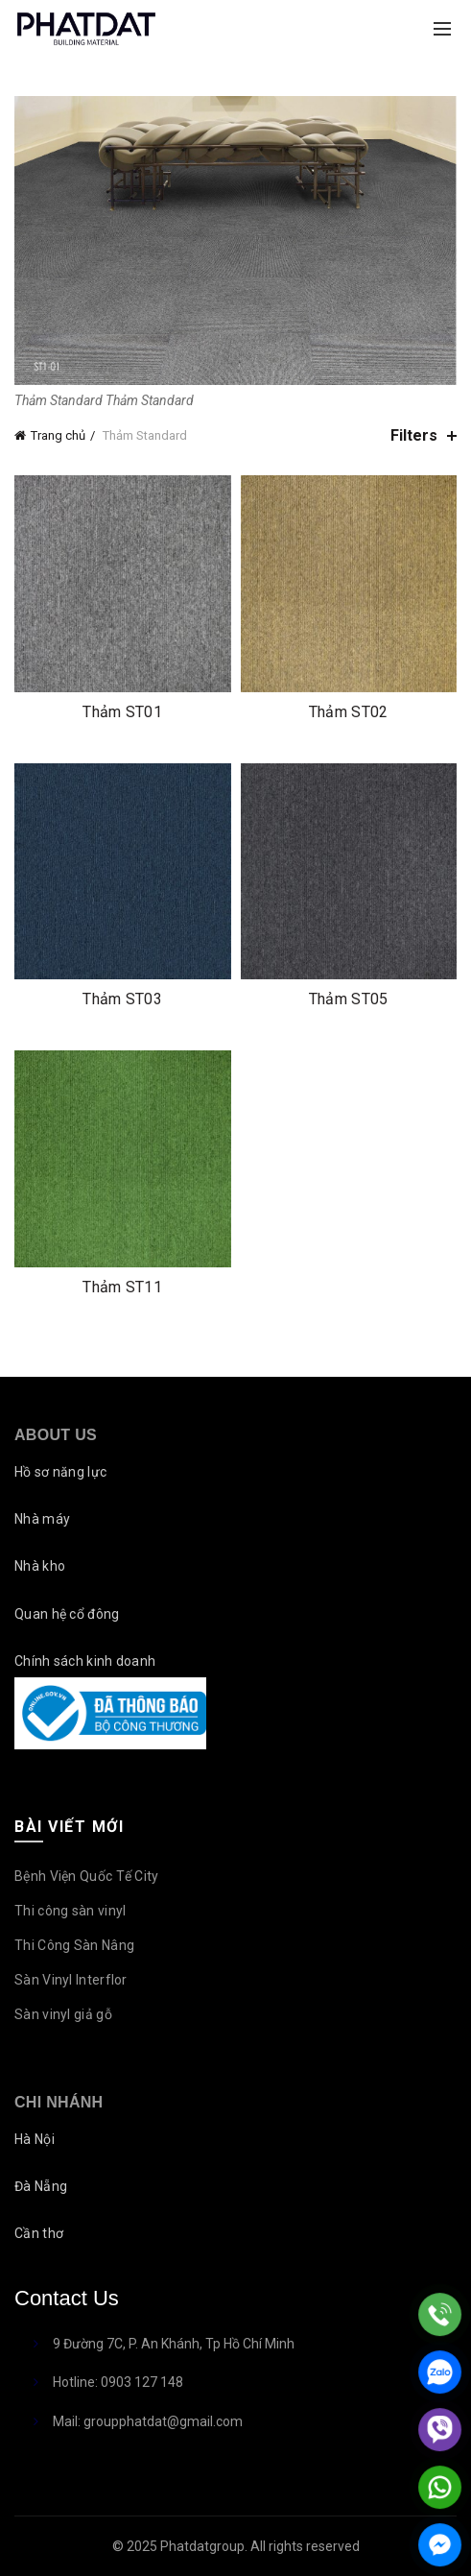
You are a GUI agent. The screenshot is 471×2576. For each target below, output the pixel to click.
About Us (55, 1435)
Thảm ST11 (122, 1287)
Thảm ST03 (122, 999)
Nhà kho (39, 1566)
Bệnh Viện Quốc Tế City (86, 1876)
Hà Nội (34, 2139)
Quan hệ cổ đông (67, 1614)
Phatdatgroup (202, 2546)
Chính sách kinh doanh (84, 1661)
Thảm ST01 (122, 712)
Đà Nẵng (40, 2186)
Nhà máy (42, 1519)
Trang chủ (58, 435)
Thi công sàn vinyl (70, 1910)
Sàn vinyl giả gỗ (63, 2014)
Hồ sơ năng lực (60, 1472)
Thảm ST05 (349, 999)
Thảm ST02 (349, 712)
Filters (413, 435)
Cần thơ (38, 2233)
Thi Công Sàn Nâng (74, 1945)
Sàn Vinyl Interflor (71, 1979)
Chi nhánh (58, 2102)
